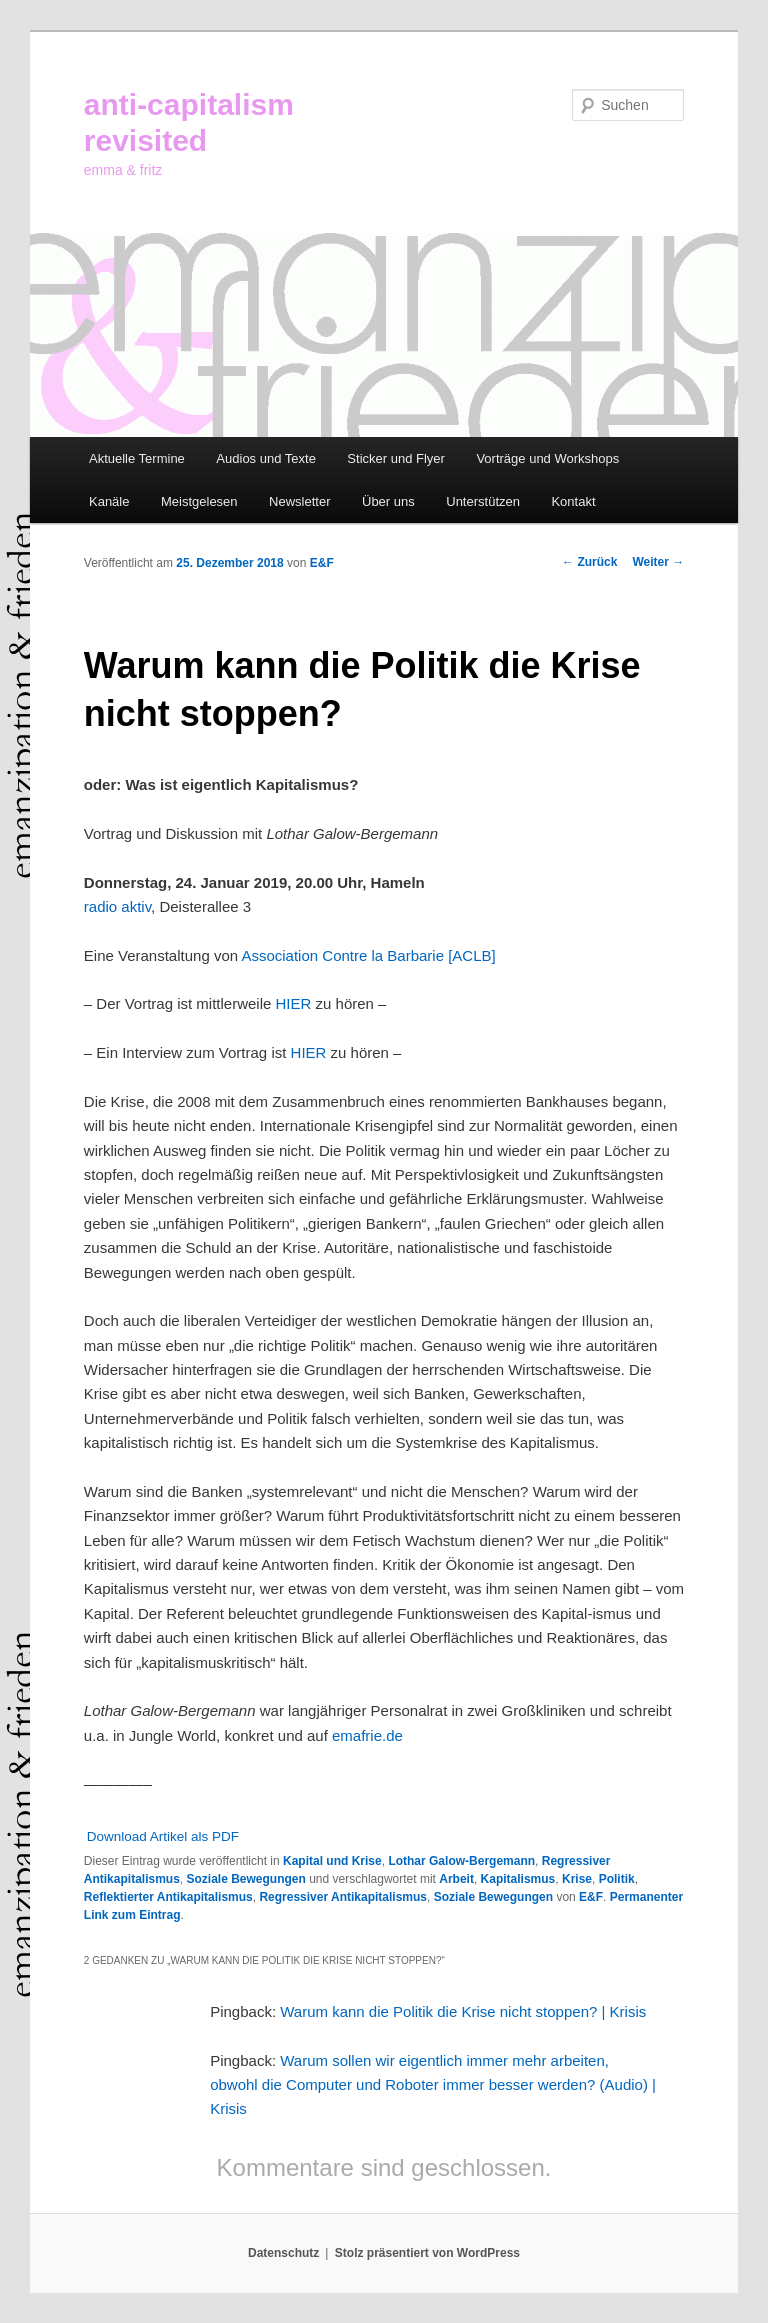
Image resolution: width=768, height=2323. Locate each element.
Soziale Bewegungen (246, 1879)
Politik (617, 1879)
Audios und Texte (266, 458)
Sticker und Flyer (396, 458)
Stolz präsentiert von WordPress (427, 2253)
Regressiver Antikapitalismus (343, 1897)
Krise (577, 1879)
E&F (322, 563)
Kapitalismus (518, 1879)
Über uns (388, 501)
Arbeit (456, 1879)
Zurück (589, 562)
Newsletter (299, 501)
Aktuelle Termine (137, 458)
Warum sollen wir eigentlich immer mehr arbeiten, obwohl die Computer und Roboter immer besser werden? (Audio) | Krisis (433, 2085)
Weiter (658, 562)
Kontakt (573, 501)
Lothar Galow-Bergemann (461, 1861)
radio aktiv (117, 906)
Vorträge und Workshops (547, 458)
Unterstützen (483, 501)
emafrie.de (367, 1735)
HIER (294, 1003)
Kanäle (109, 501)
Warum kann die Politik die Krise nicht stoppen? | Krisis (463, 2011)
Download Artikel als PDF (163, 1836)
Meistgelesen (199, 501)
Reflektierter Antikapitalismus (168, 1897)
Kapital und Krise (332, 1861)
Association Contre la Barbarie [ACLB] (368, 955)
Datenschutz (283, 2253)
